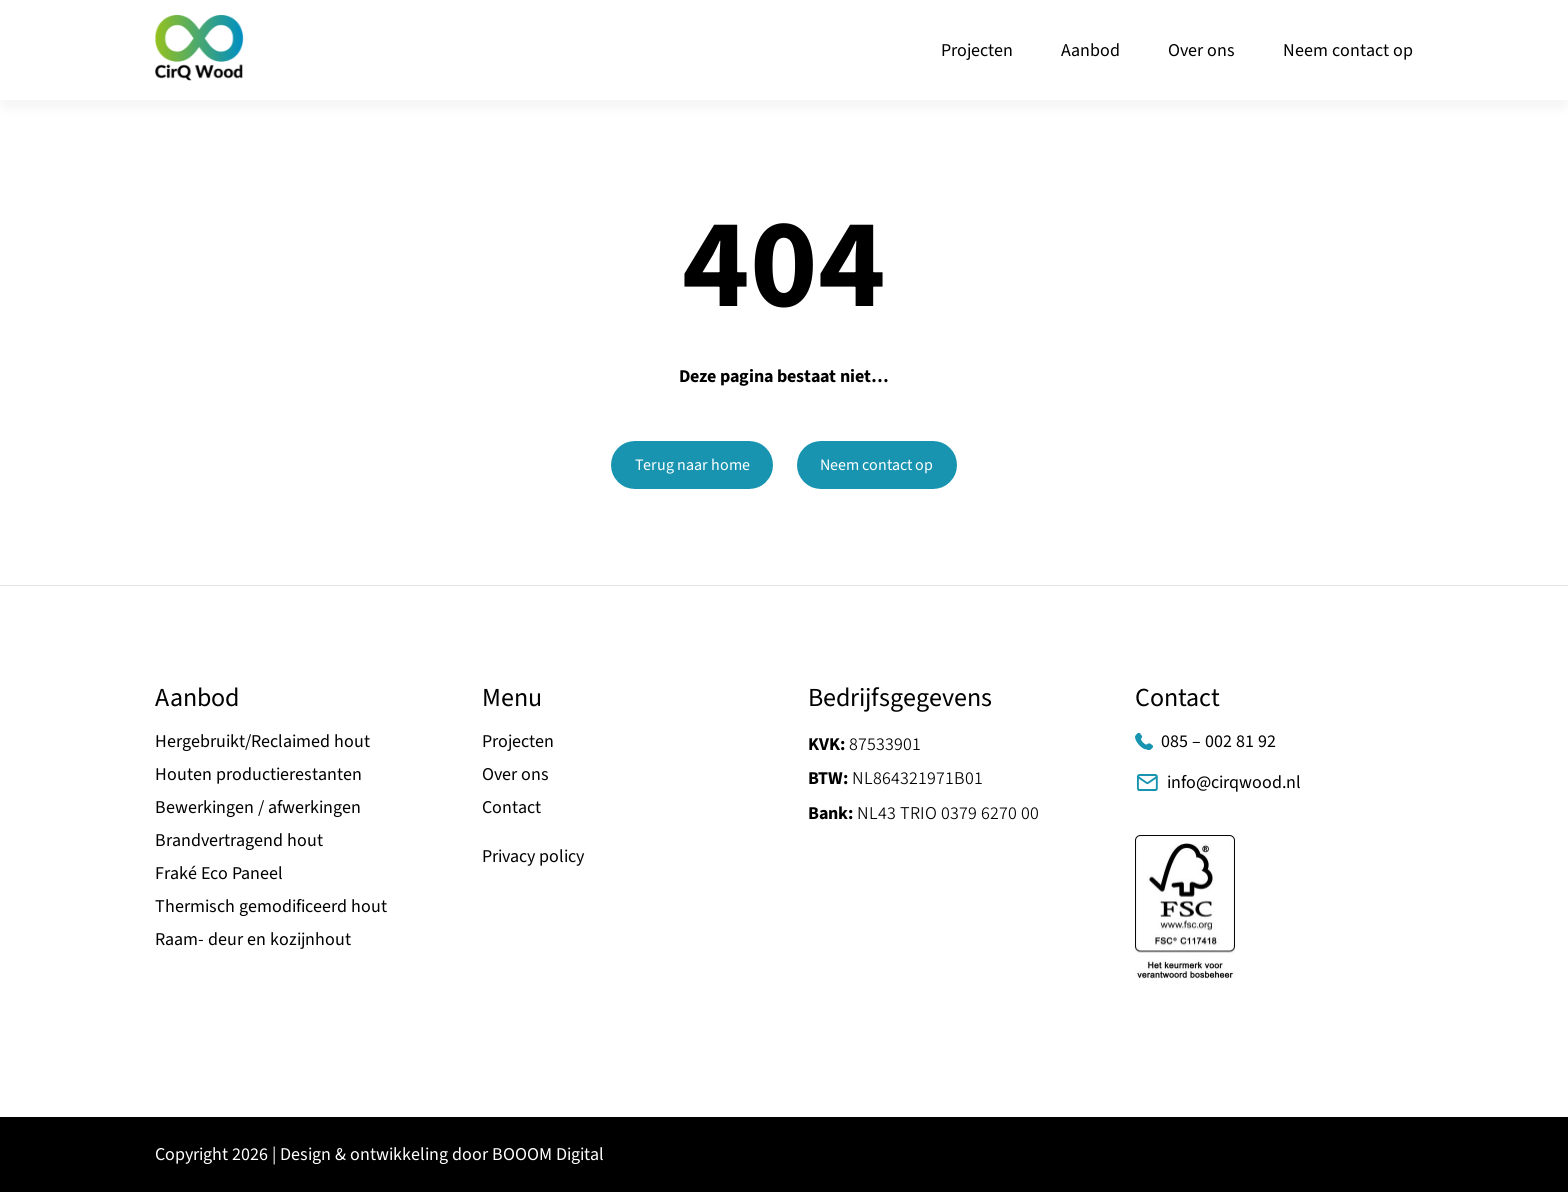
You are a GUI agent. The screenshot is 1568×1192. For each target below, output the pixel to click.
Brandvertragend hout (239, 840)
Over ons (1201, 50)
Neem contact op (1348, 50)
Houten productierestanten (258, 774)
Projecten (977, 50)
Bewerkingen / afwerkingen (258, 807)
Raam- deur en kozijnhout (253, 939)
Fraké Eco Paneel (219, 873)
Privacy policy (533, 856)
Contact (511, 807)
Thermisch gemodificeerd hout (271, 906)
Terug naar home (692, 465)
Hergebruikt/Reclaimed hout (262, 741)
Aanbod (1090, 50)
